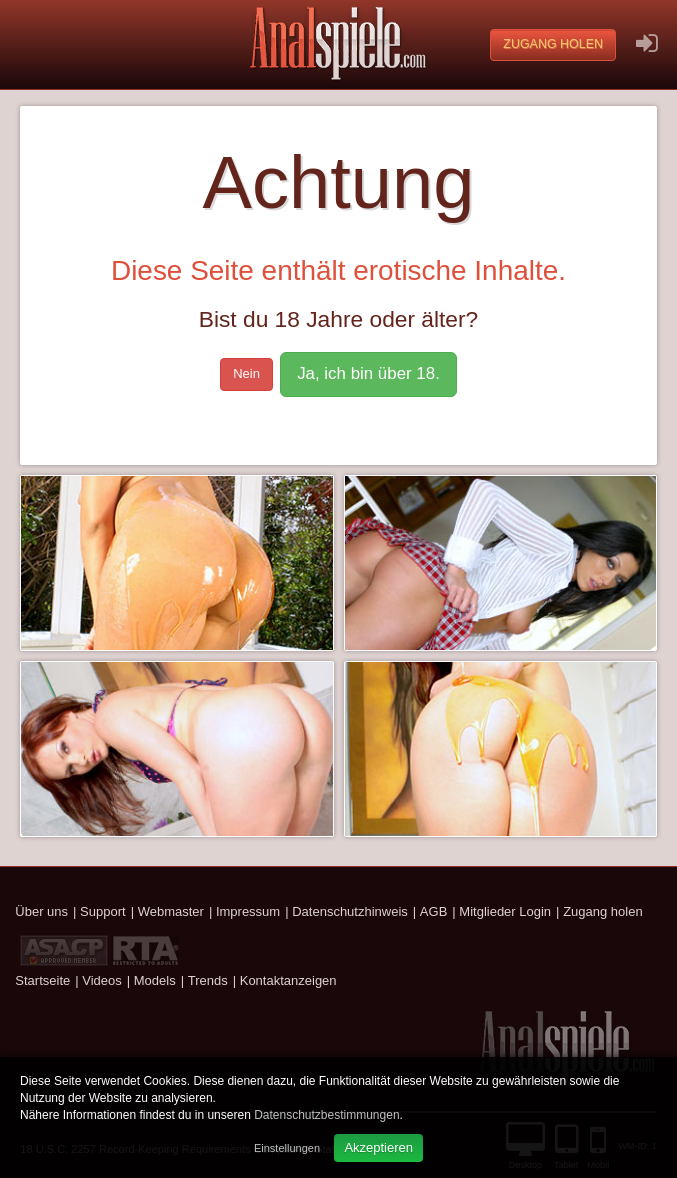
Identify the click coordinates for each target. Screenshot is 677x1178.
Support (103, 911)
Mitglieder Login (505, 911)
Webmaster (171, 911)
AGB (433, 911)
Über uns (41, 911)
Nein (246, 373)
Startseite (42, 980)
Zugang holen (553, 44)
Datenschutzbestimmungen (326, 1115)
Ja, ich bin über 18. (368, 373)
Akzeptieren (378, 1147)
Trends (208, 980)
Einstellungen (287, 1148)
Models (155, 980)
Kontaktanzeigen (288, 980)
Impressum (248, 911)
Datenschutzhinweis (350, 911)
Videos (102, 980)
